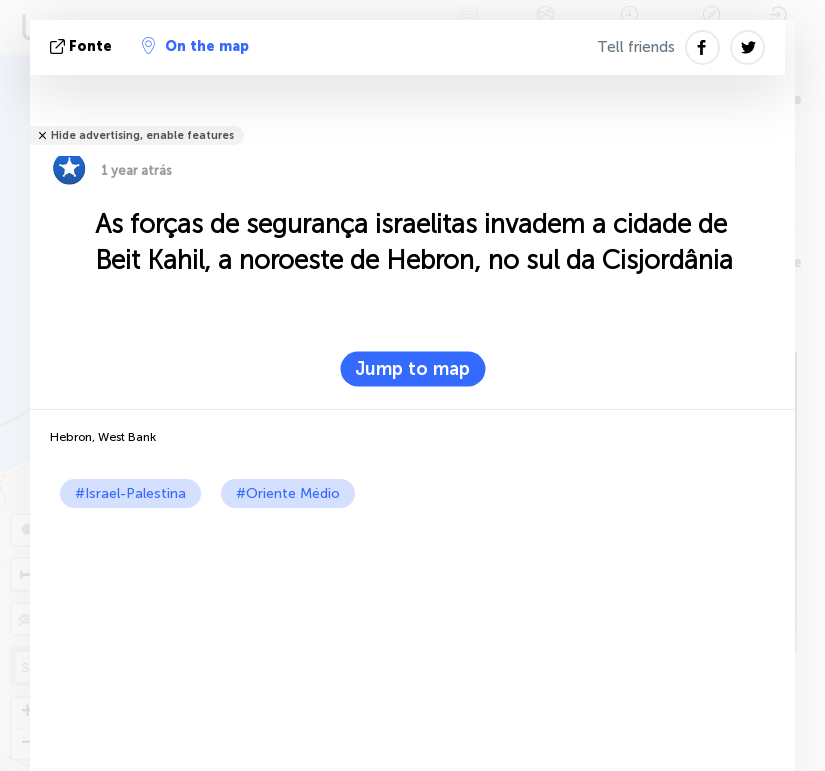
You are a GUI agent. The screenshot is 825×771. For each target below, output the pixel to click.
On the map (195, 46)
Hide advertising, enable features (142, 135)
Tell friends (636, 47)
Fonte (83, 46)
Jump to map (412, 369)
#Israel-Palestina (130, 493)
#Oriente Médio (288, 493)
